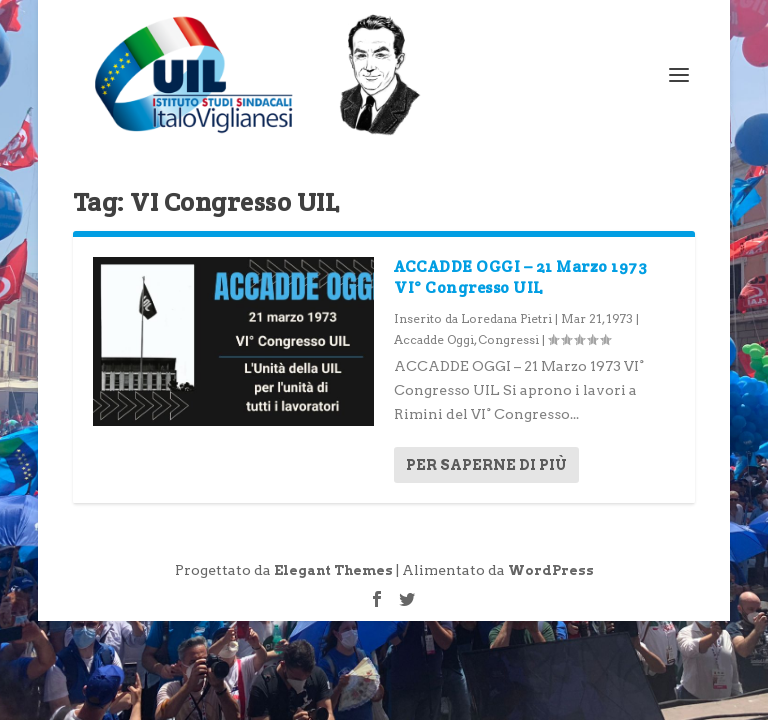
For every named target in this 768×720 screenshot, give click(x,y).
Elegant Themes (333, 570)
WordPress (551, 570)
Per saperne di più (486, 465)
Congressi (508, 339)
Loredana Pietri (506, 318)
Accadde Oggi (434, 339)
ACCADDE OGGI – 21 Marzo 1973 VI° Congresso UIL (520, 277)
